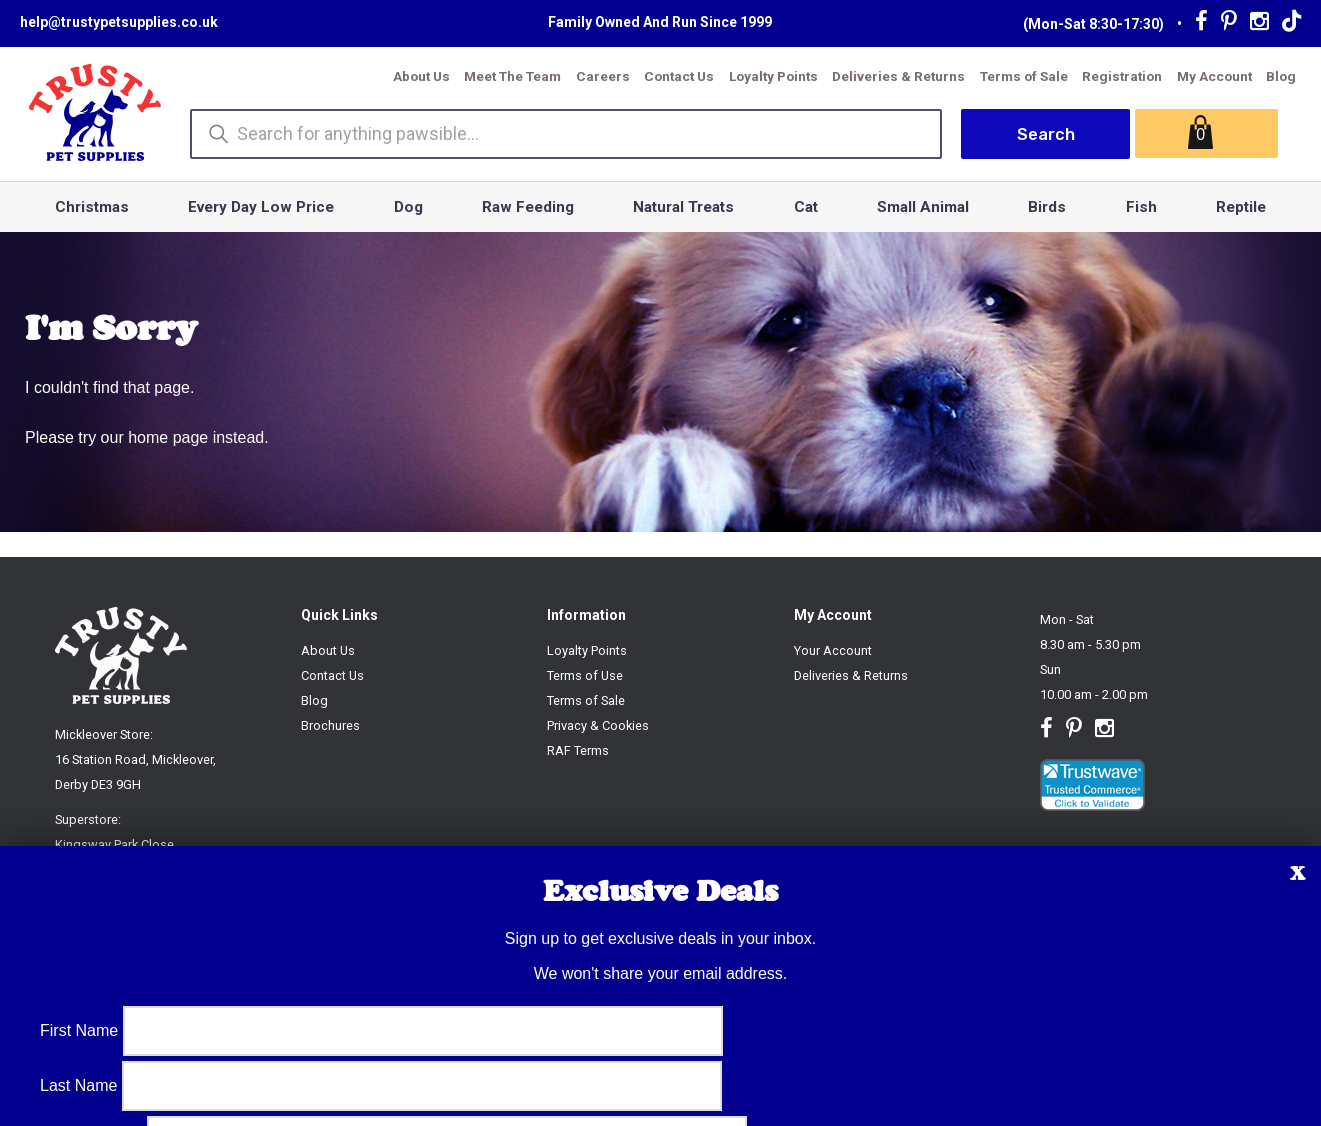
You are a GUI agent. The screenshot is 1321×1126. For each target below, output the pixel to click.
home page (168, 437)
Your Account (833, 650)
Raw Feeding (528, 207)
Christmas (92, 207)
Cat (806, 207)
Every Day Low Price (261, 207)
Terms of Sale (1024, 76)
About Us (421, 76)
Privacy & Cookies (598, 725)
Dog (408, 207)
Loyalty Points (773, 76)
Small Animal (923, 207)
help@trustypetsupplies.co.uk (119, 22)
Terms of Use (585, 675)
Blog (1281, 76)
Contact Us (679, 76)
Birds (1047, 207)
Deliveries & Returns (898, 76)
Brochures (330, 725)
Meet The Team (512, 76)
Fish (1141, 207)
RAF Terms (578, 750)
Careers (603, 76)
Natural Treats (683, 207)
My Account (1214, 76)
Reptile (1241, 207)
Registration (1122, 76)
